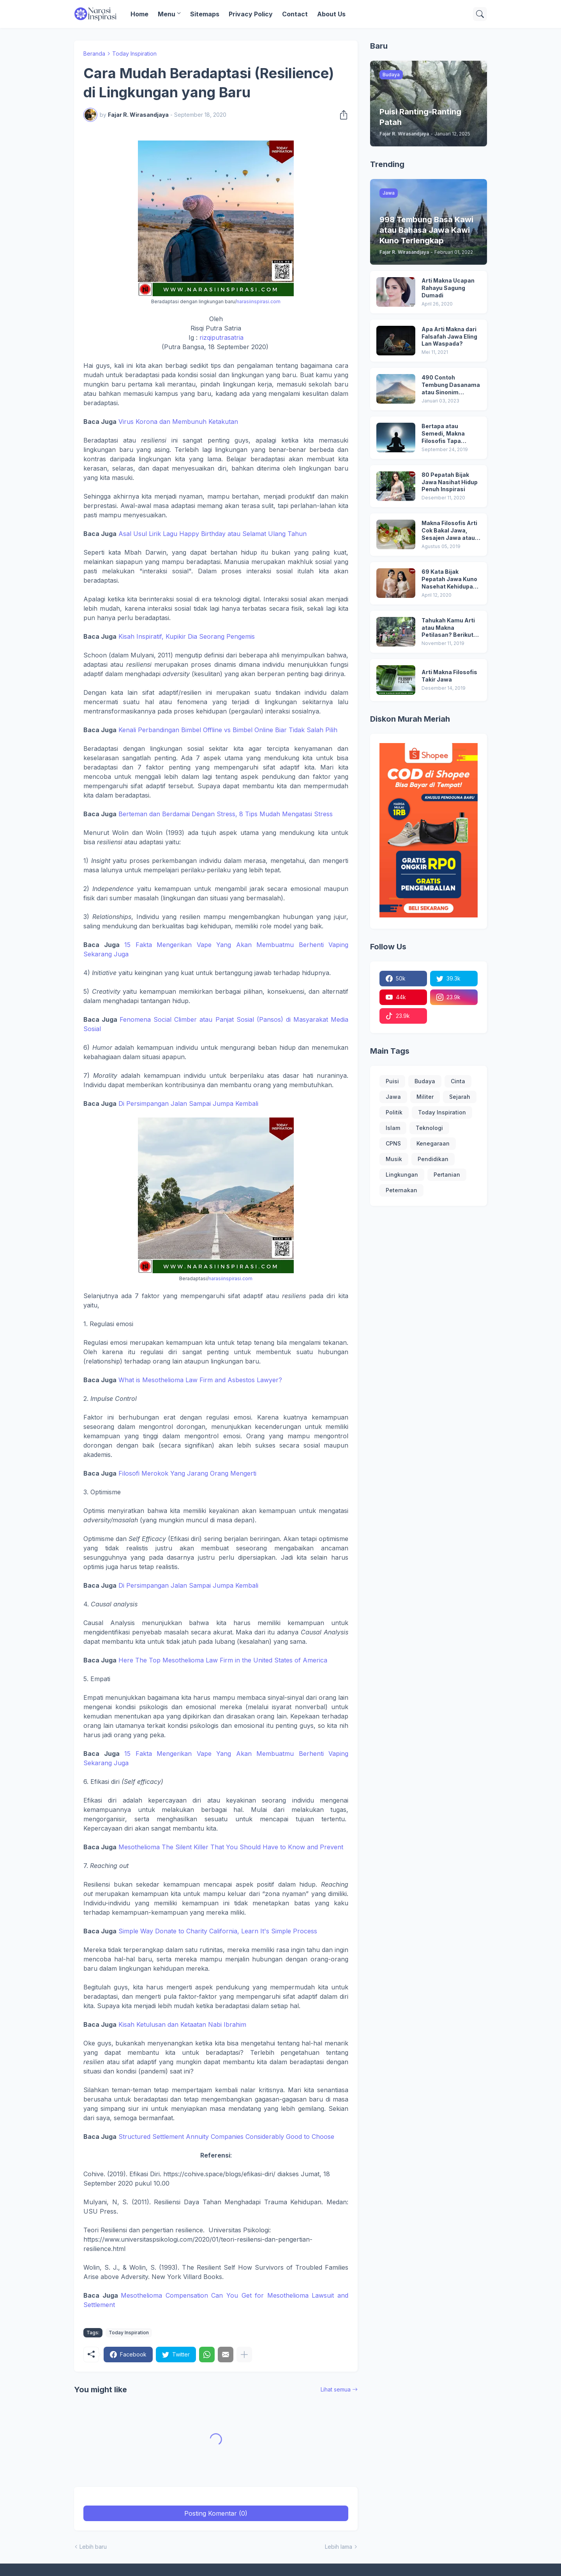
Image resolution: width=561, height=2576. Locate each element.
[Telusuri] (480, 14)
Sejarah (459, 1096)
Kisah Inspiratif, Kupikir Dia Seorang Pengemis (186, 636)
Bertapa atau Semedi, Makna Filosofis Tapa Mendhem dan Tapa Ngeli (449, 434)
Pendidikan (433, 1159)
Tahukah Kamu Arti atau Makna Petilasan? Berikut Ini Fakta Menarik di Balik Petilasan (448, 628)
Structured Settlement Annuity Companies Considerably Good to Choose (226, 2136)
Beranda (94, 53)
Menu (166, 14)
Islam (393, 1128)
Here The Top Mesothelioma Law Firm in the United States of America (222, 1660)
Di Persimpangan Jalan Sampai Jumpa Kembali (188, 1103)
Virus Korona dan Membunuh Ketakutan (178, 421)
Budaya (425, 1081)
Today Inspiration (134, 53)
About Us (331, 14)
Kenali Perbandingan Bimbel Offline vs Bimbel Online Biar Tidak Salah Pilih (227, 730)
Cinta (458, 1081)
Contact (295, 14)
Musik (394, 1159)
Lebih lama (338, 2546)
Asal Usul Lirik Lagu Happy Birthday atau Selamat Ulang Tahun (212, 534)
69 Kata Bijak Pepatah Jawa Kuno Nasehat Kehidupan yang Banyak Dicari (449, 579)
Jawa (393, 1096)
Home (139, 14)
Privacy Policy (251, 14)
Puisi (392, 1081)
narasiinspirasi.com (258, 301)
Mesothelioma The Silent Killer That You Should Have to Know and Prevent (230, 1847)
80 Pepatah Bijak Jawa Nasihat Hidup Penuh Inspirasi (450, 482)
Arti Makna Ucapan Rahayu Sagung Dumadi (448, 288)
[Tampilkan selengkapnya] (244, 2354)
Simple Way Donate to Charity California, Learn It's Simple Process (217, 1931)
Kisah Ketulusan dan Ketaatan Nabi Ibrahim (182, 2024)
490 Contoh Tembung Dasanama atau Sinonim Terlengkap (451, 385)
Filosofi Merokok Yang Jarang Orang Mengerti (187, 1473)
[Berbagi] (341, 115)
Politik (394, 1112)
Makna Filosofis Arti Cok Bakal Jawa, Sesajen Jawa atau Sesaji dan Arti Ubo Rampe (449, 531)
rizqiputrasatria (221, 337)
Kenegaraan (433, 1143)
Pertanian (447, 1174)
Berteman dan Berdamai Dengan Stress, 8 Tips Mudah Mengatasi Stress (225, 814)
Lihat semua (336, 2389)
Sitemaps (204, 14)
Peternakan (401, 1190)
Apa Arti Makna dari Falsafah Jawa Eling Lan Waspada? (449, 336)
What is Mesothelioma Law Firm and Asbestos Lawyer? (200, 1380)
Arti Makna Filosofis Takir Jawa (449, 676)
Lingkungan (402, 1174)
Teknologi (429, 1128)
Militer (425, 1096)
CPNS (393, 1143)
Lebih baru (93, 2546)
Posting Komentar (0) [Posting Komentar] (215, 2513)
